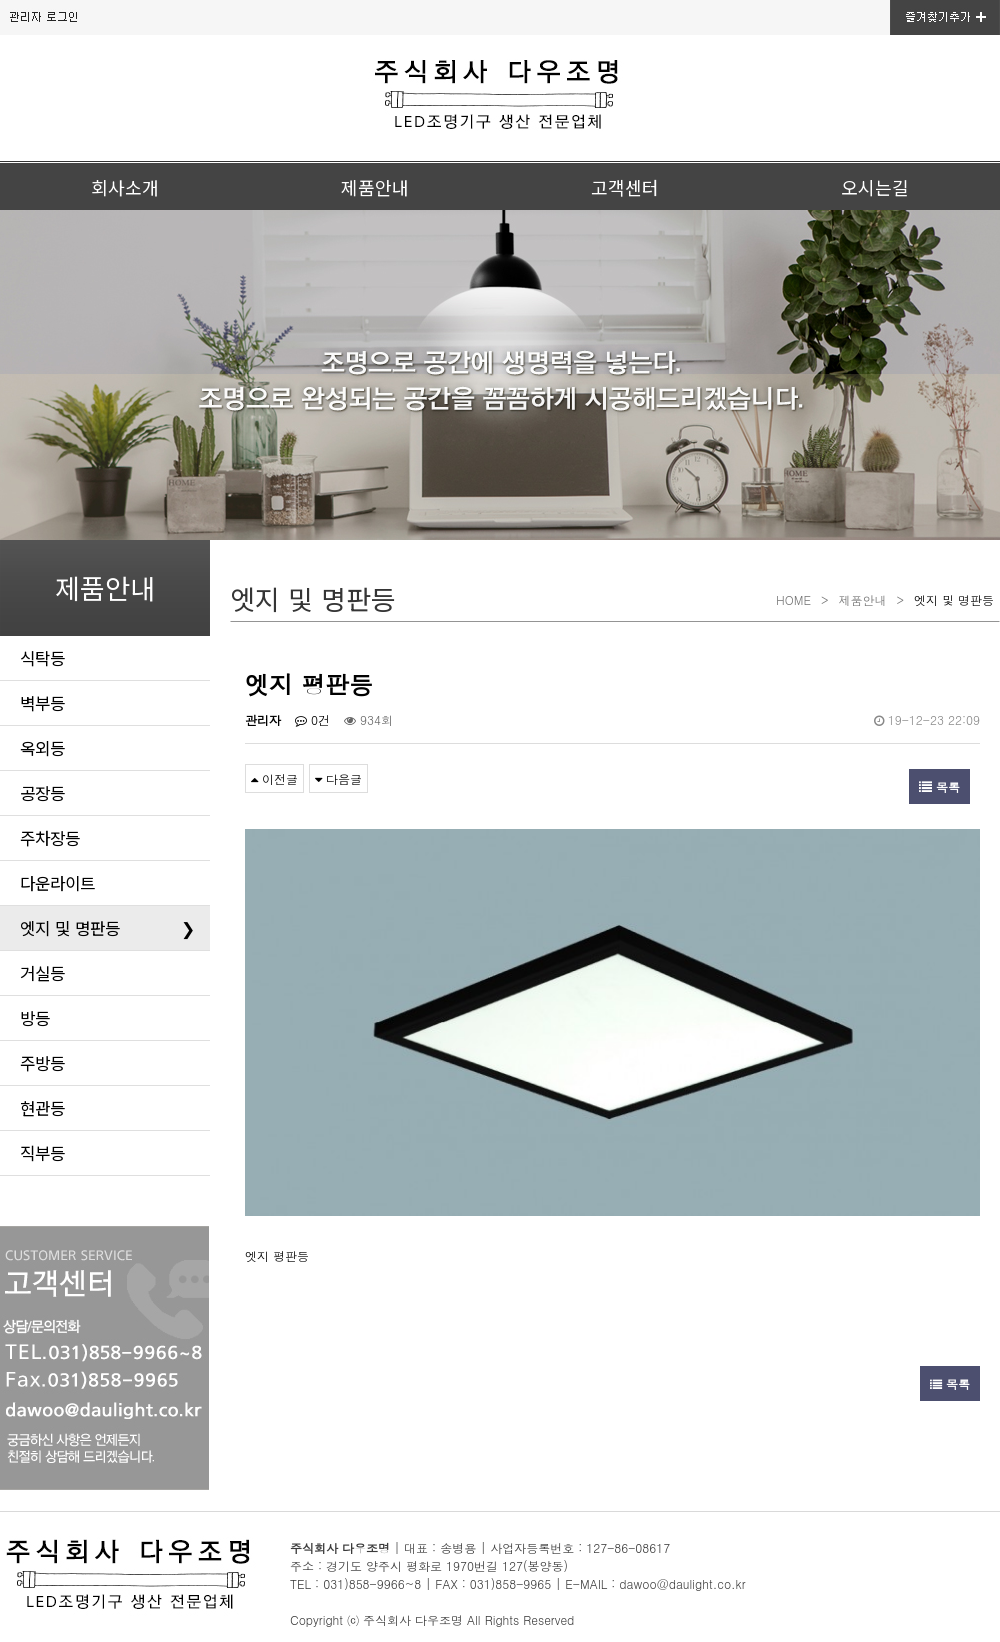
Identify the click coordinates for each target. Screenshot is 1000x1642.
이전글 (274, 778)
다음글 (338, 778)
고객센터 (625, 187)
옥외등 (42, 748)
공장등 (42, 793)
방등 (35, 1018)
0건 (312, 719)
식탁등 (42, 658)
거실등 (42, 973)
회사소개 (125, 187)
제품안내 (375, 187)
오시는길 (875, 187)
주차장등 (50, 838)
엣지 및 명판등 (107, 928)
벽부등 (42, 703)
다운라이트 (57, 883)
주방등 (42, 1063)
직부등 (42, 1153)
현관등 (42, 1108)
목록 (939, 786)
